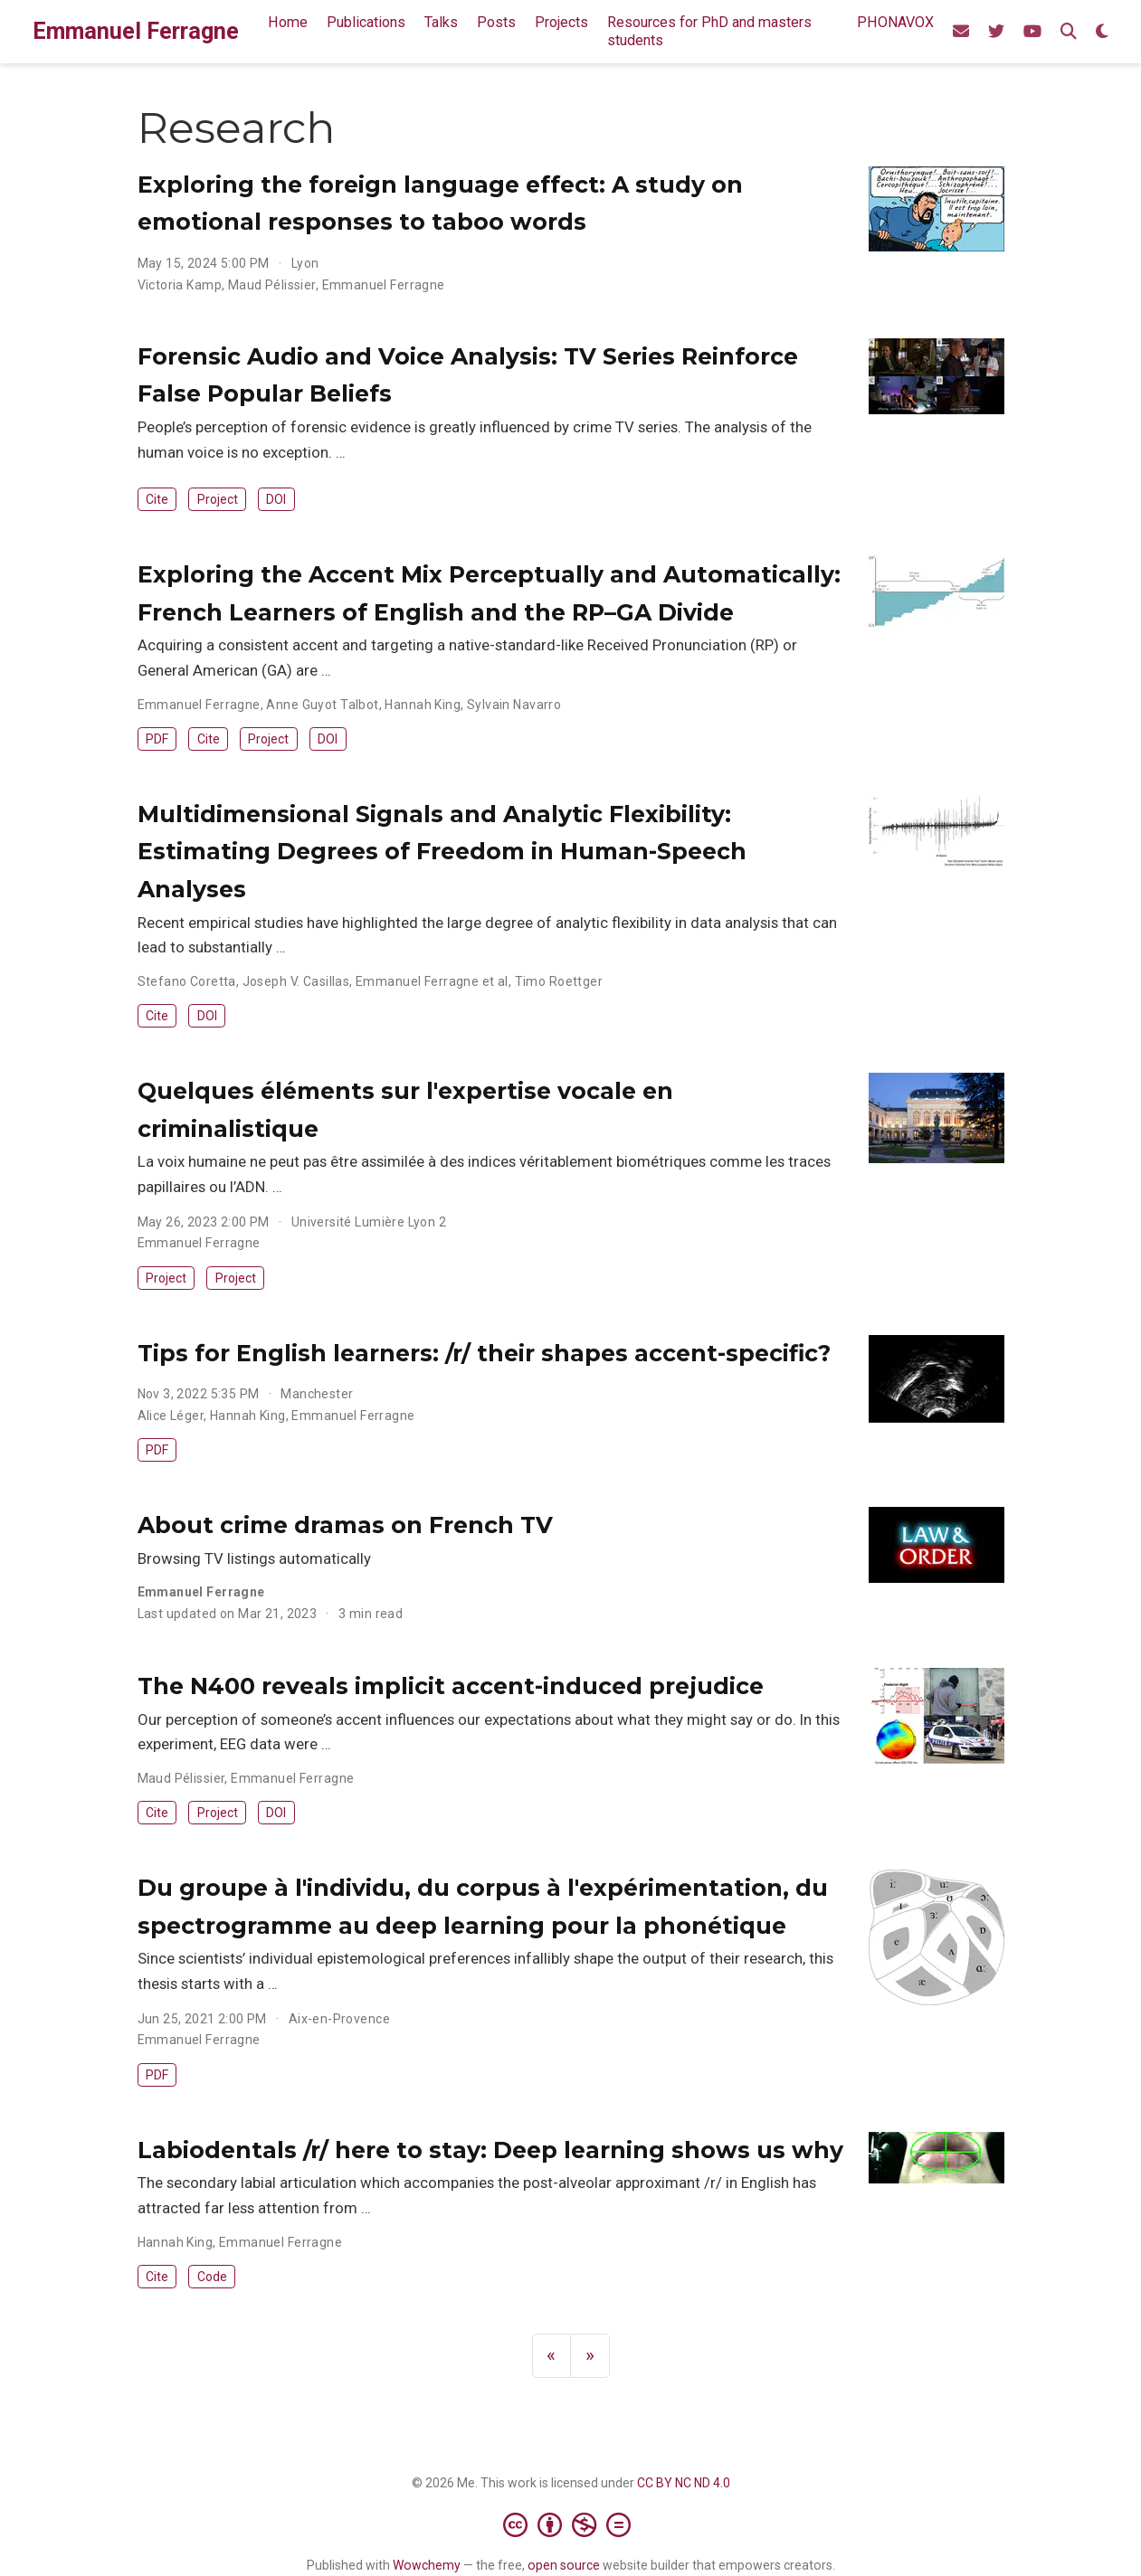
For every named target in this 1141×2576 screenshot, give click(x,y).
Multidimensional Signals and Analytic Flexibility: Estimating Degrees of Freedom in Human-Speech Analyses (442, 851)
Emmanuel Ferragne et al (432, 981)
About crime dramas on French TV (345, 1525)
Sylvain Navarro (514, 704)
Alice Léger (171, 1415)
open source (564, 2565)
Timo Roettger (559, 981)
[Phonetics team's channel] (1032, 32)
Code (212, 2276)
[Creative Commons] (570, 2524)
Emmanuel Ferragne (136, 31)
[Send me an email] (961, 32)
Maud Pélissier (272, 285)
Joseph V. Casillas (296, 981)
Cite (157, 499)
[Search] (1068, 32)
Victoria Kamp (180, 285)
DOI (276, 499)
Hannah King (423, 704)
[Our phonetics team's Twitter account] (996, 32)
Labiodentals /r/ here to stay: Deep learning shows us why (490, 2150)
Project (217, 499)
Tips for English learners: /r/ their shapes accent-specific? (484, 1353)
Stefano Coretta (187, 981)
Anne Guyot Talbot (322, 704)
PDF (157, 739)
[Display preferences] (1102, 32)
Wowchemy (427, 2565)
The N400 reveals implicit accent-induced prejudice (451, 1686)
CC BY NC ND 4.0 (683, 2483)
